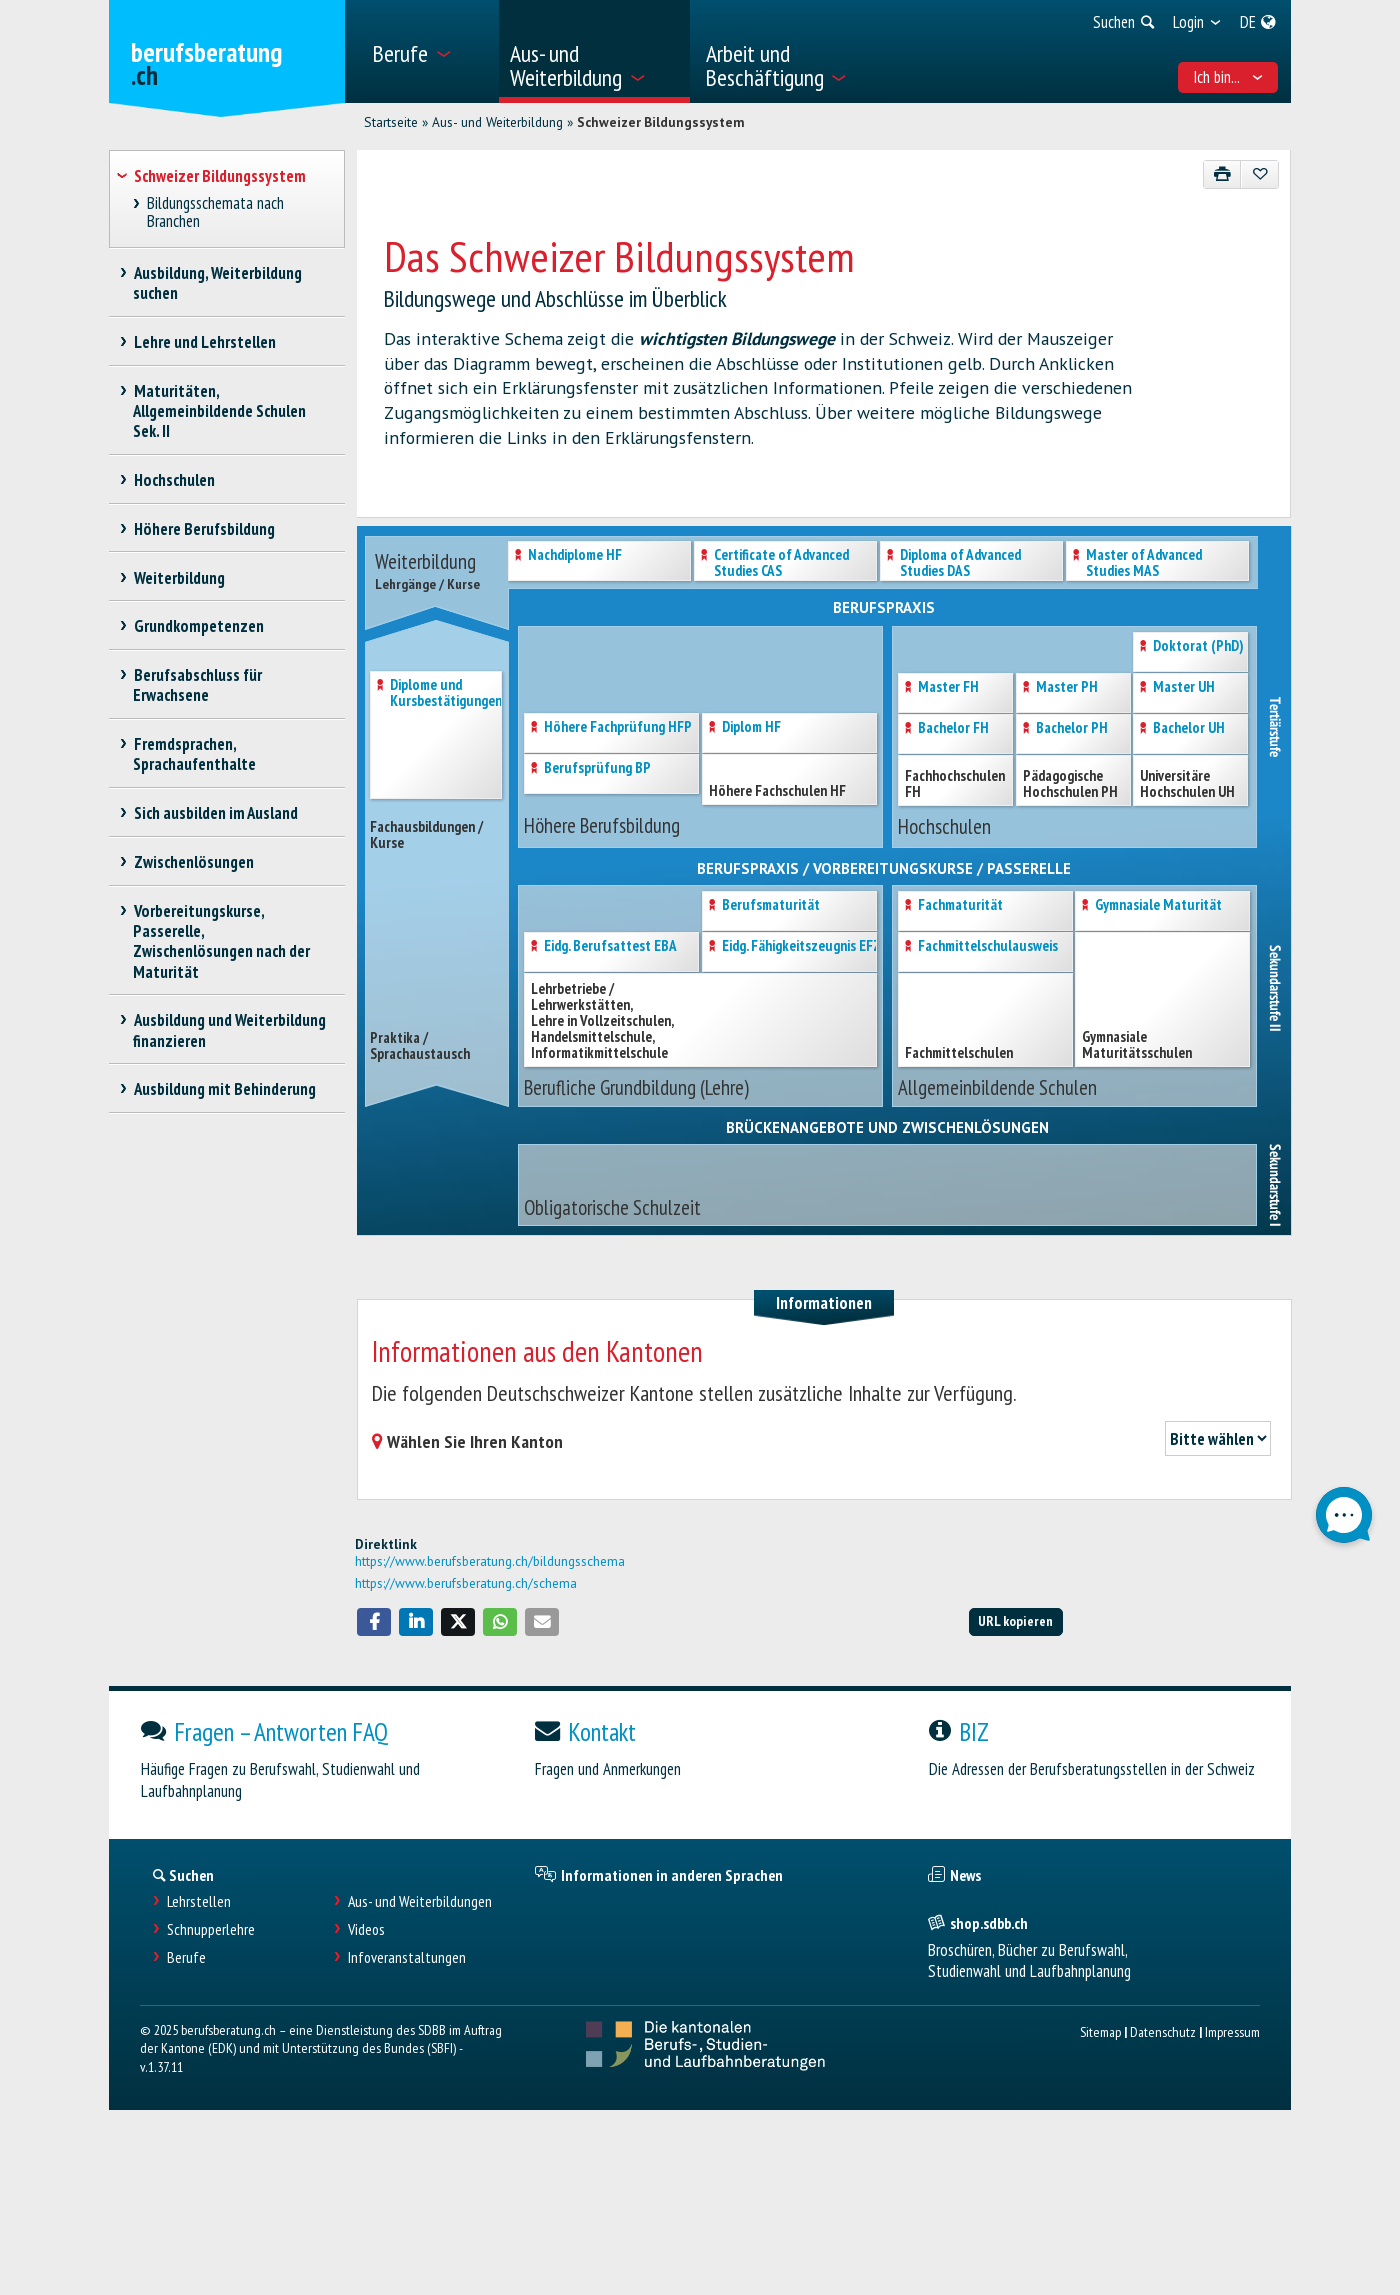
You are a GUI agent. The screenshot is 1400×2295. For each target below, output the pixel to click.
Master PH (1067, 687)
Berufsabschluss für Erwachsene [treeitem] (197, 685)
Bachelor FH (953, 728)
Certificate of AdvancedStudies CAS (781, 563)
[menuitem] (428, 51)
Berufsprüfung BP (597, 768)
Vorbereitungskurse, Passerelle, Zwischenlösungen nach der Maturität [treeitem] (221, 941)
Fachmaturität (960, 905)
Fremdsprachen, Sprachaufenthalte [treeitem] (194, 754)
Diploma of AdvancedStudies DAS (960, 563)
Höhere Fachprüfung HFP (618, 727)
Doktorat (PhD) (1198, 646)
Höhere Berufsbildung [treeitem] (204, 529)
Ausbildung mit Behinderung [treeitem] (224, 1089)
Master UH (1184, 687)
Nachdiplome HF (575, 555)
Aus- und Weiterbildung (497, 122)
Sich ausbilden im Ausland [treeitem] (215, 813)
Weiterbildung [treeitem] (179, 578)
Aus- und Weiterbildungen (420, 1901)
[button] (374, 1622)
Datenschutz (1163, 2031)
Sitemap (1100, 2031)
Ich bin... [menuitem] (1228, 77)
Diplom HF (751, 727)
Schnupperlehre (211, 1929)
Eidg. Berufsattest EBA (610, 946)
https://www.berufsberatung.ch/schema (466, 1583)
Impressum (1232, 2031)
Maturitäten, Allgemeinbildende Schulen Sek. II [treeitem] (219, 411)
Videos (366, 1929)
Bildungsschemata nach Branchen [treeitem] (216, 212)
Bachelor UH (1189, 728)
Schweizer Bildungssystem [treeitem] (220, 176)
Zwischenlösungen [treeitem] (193, 862)
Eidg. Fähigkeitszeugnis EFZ (801, 946)
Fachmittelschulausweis (988, 946)
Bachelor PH (1072, 728)
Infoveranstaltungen (407, 1957)
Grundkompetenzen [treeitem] (198, 626)
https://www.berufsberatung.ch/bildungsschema (490, 1561)
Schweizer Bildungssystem (660, 122)
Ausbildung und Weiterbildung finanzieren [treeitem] (229, 1030)
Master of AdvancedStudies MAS (1144, 563)
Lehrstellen (199, 1901)
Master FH (948, 687)
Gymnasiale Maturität (1158, 905)
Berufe (186, 1957)
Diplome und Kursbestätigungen (446, 693)
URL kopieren (1015, 1620)
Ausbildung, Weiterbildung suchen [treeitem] (217, 283)
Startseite (391, 122)
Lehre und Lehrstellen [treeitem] (204, 342)
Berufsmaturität (771, 905)
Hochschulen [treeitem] (174, 480)
